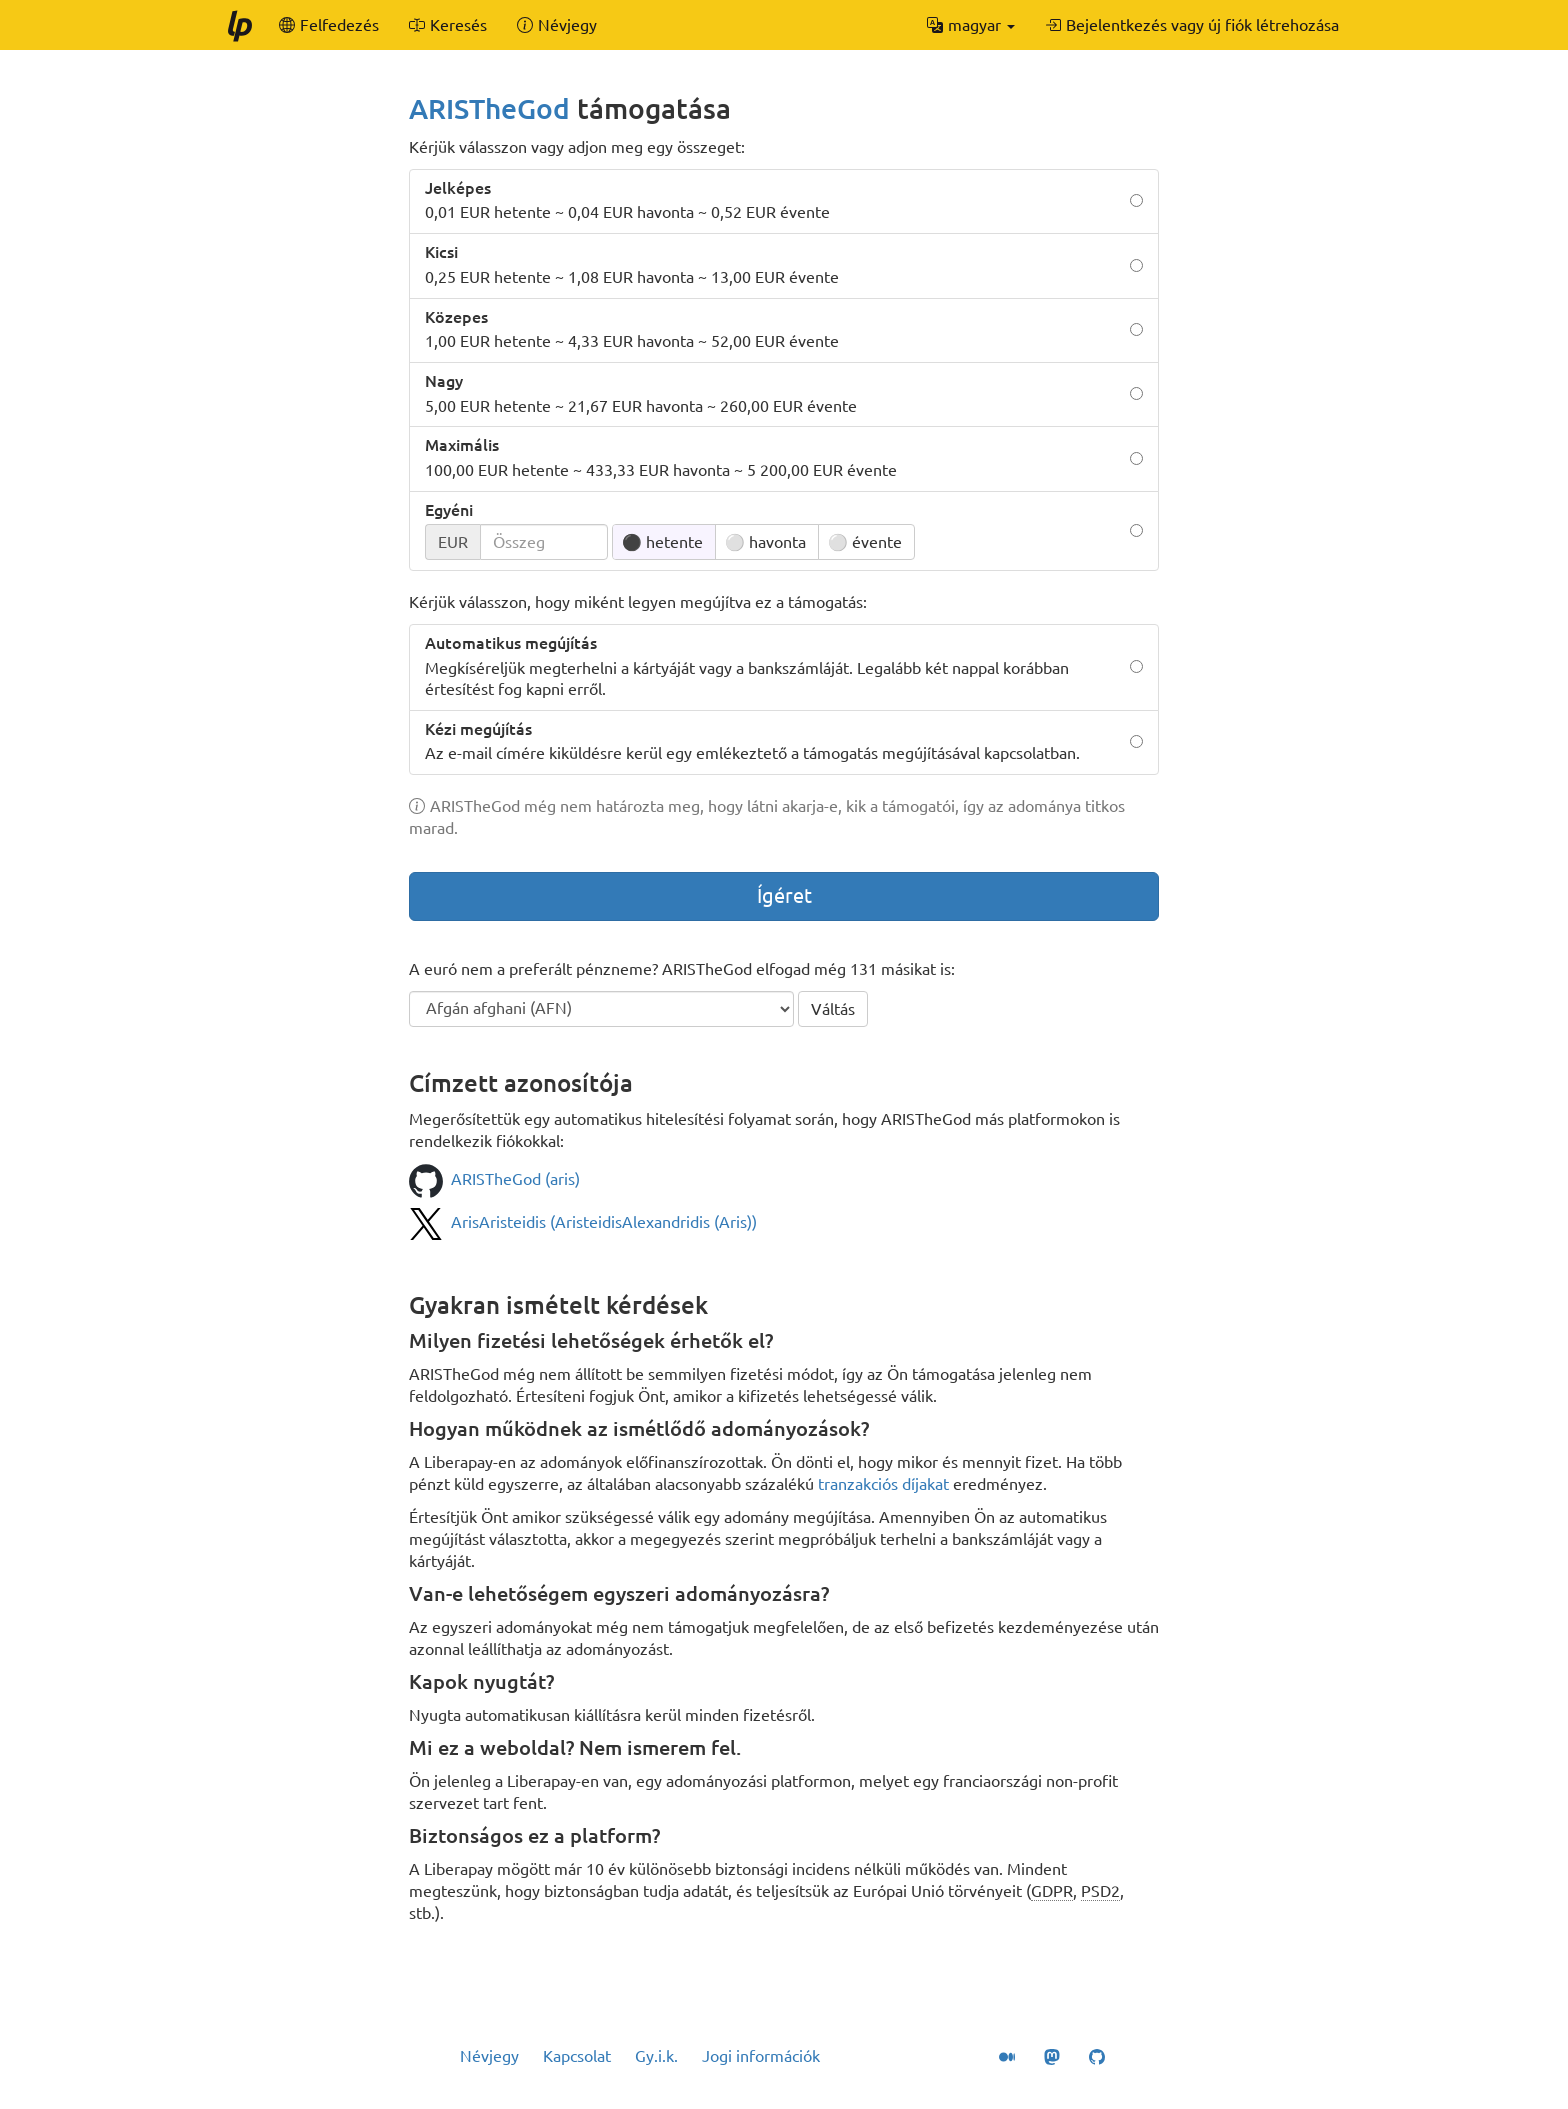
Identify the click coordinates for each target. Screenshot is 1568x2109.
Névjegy (489, 2056)
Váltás (833, 1009)
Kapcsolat (577, 2056)
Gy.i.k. (656, 2056)
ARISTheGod (489, 108)
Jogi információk (761, 2056)
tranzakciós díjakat (883, 1484)
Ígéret (784, 895)
